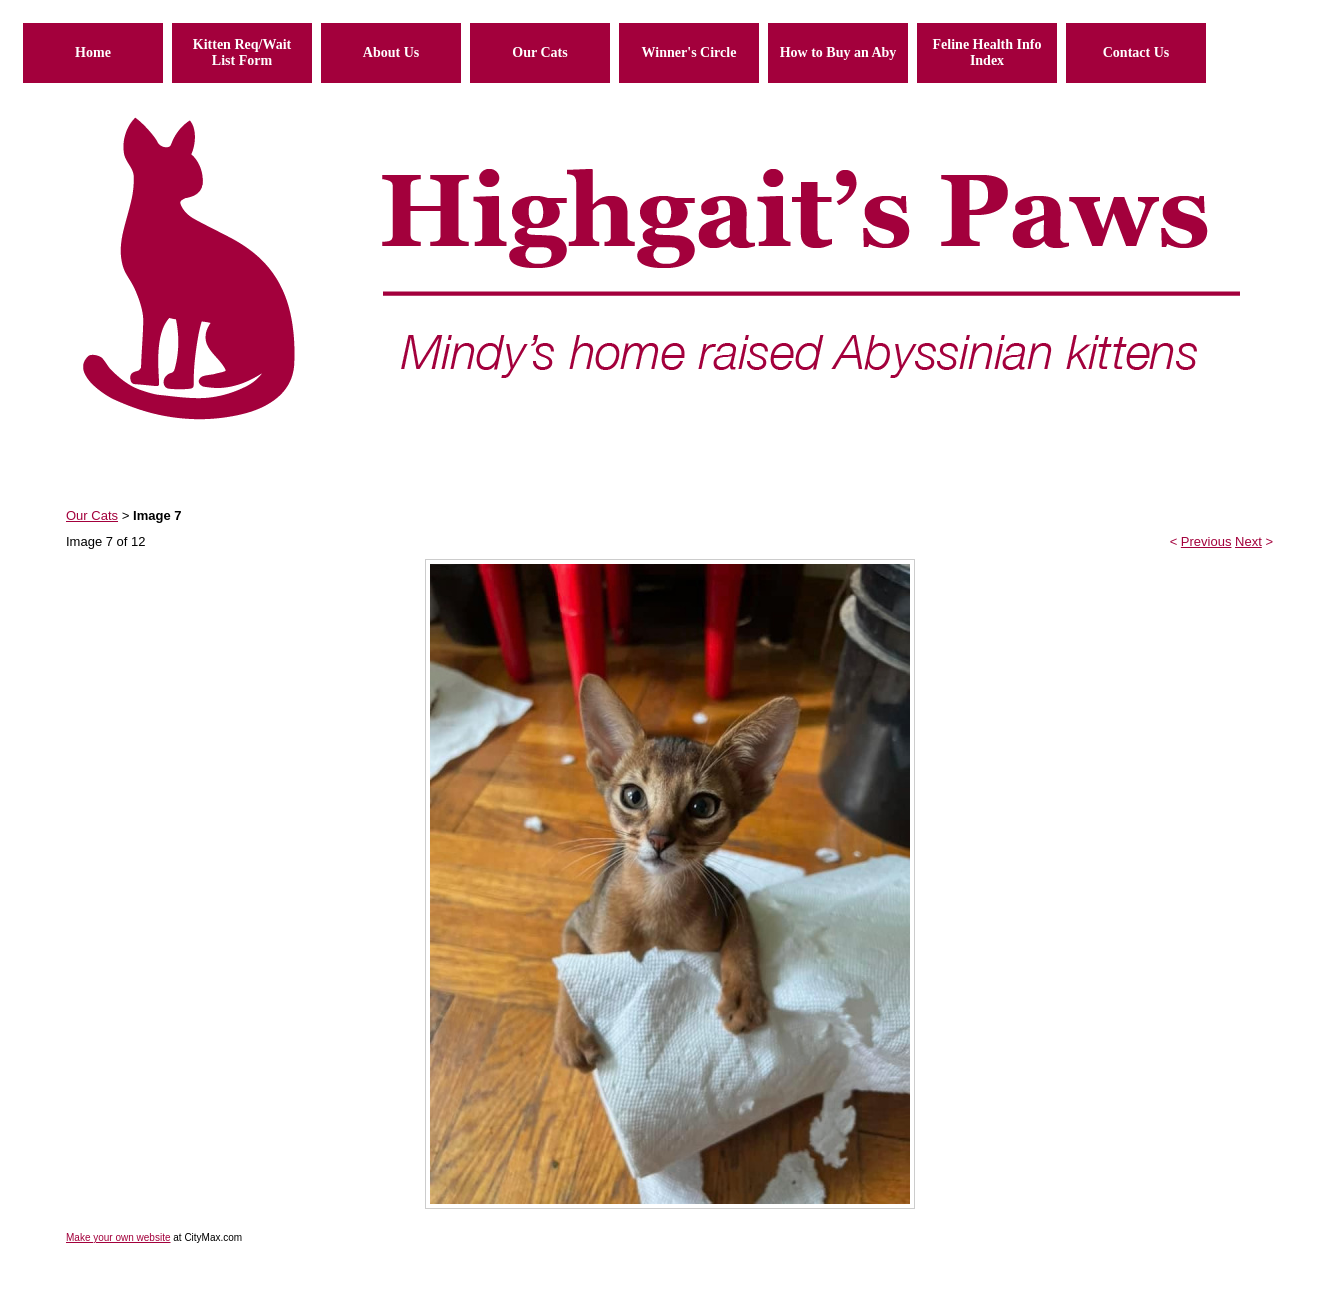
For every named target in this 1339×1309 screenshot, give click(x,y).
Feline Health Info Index (987, 52)
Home (93, 52)
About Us (391, 52)
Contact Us (1136, 52)
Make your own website (118, 1237)
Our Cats (539, 52)
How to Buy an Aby (838, 52)
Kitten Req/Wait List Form (242, 52)
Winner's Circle (689, 52)
